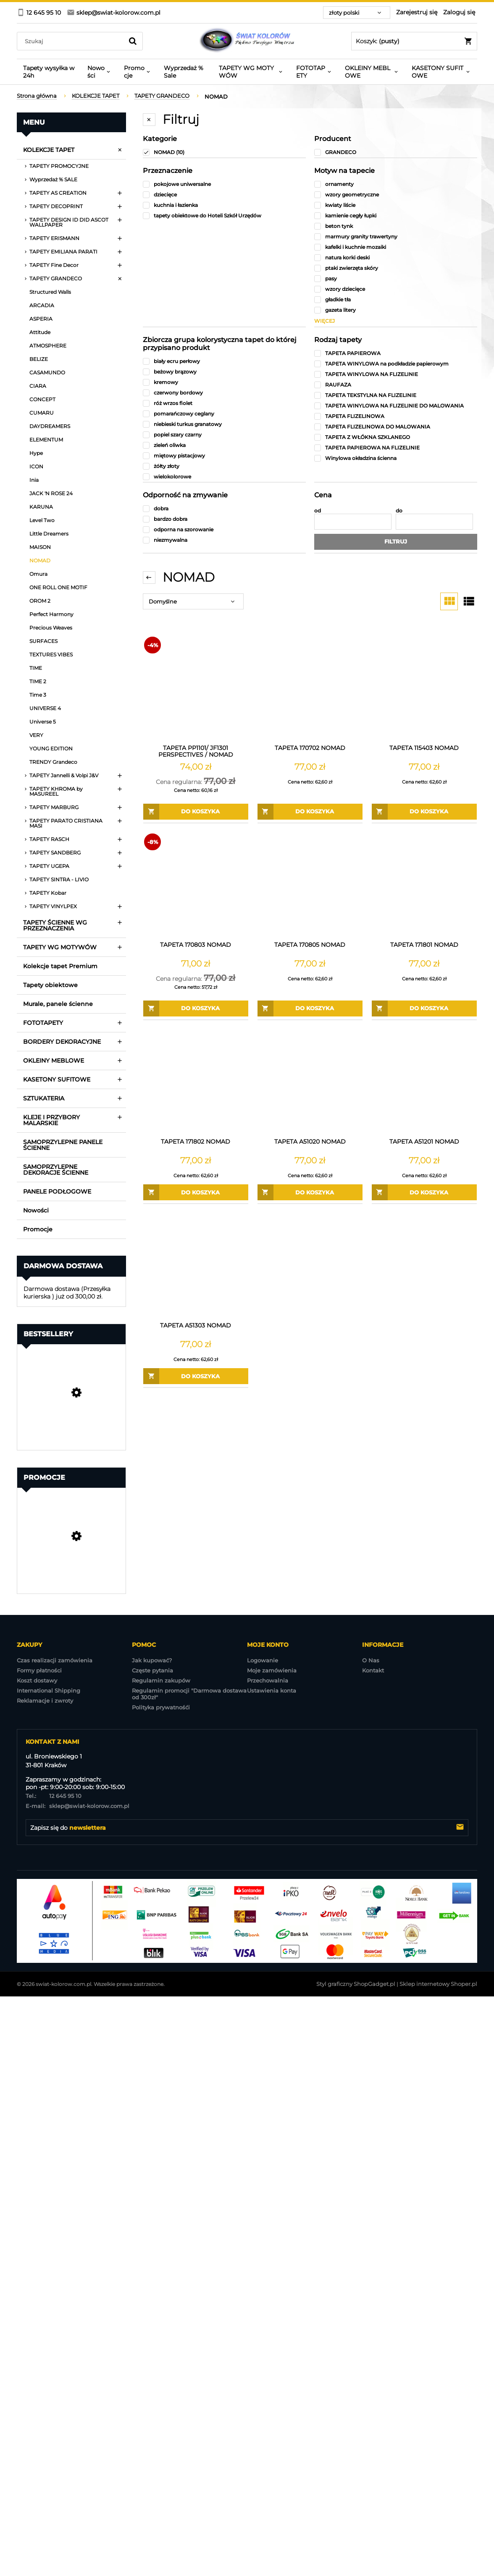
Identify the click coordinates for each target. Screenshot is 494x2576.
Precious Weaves (50, 627)
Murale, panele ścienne (58, 1004)
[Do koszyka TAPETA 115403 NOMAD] (424, 812)
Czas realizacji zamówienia (54, 1660)
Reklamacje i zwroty (45, 1700)
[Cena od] (353, 522)
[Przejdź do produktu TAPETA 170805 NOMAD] (310, 884)
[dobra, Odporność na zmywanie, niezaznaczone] (224, 508)
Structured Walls (50, 292)
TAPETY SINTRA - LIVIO (59, 879)
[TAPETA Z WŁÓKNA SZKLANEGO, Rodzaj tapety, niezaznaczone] (395, 437)
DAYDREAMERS (49, 426)
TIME (35, 668)
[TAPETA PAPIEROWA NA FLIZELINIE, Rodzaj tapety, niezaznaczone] (395, 447)
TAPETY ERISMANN (54, 238)
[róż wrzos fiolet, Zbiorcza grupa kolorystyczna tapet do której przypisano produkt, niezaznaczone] (224, 403)
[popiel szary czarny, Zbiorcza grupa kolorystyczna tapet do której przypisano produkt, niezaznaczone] (224, 434)
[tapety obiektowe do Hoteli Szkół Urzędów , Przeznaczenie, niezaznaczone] (224, 215)
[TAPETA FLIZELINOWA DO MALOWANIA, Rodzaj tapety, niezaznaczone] (395, 426)
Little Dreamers (48, 533)
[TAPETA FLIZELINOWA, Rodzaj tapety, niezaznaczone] (395, 416)
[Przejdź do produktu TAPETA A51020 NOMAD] (310, 1081)
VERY (36, 735)
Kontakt (373, 1670)
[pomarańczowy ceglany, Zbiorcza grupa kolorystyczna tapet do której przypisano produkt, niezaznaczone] (224, 413)
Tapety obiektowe (50, 985)
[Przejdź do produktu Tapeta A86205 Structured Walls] (71, 1559)
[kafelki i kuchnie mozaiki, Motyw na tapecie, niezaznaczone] (395, 247)
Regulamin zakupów (161, 1680)
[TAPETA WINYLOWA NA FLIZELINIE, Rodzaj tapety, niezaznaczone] (395, 374)
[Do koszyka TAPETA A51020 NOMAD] (310, 1192)
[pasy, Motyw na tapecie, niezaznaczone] (395, 278)
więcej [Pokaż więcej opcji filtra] (324, 321)
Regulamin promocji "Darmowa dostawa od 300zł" (189, 1694)
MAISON (40, 547)
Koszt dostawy (37, 1680)
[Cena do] (434, 522)
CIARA (37, 386)
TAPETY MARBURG (54, 807)
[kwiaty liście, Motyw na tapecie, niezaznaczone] (395, 205)
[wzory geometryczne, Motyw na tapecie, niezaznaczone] (395, 194)
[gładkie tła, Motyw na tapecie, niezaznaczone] (395, 299)
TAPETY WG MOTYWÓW (60, 947)
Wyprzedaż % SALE (53, 179)
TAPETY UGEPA (49, 866)
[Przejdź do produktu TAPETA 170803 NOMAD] (195, 884)
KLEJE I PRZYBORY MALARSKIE (51, 1120)
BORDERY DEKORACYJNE (62, 1041)
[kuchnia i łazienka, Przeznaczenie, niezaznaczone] (224, 205)
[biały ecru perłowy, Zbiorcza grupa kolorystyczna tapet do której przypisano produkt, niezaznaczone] (224, 361)
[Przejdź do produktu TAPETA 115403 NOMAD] (424, 687)
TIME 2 (37, 681)
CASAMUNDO (47, 372)
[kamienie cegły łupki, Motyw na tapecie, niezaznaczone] (395, 215)
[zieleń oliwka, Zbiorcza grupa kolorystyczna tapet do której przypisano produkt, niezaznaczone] (224, 445)
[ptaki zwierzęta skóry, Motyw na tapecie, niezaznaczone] (395, 268)
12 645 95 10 (53, 1795)
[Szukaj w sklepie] (72, 41)
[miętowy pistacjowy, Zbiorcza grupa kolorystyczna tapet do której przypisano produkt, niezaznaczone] (224, 455)
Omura (38, 574)
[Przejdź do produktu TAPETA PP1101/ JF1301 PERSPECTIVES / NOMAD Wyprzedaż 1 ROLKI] (195, 687)
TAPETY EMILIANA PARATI (63, 251)
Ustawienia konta (271, 1690)
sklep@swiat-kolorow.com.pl (77, 1806)
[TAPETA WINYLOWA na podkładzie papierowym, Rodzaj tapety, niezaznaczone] (395, 363)
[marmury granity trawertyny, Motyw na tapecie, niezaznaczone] (395, 236)
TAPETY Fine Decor (54, 265)
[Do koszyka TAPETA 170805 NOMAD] (310, 1008)
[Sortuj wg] (193, 601)
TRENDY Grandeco (53, 762)
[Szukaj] (132, 41)
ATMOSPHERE (47, 345)
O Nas (370, 1660)
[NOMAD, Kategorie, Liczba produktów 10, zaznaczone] (224, 152)
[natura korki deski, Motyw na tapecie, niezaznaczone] (395, 257)
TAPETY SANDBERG (55, 852)
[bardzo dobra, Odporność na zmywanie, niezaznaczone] (224, 519)
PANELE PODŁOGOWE (57, 1191)
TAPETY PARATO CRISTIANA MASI (65, 823)
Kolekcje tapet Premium (60, 966)
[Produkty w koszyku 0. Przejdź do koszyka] (414, 41)
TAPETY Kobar (47, 893)
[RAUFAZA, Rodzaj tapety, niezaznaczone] (395, 384)
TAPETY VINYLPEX (53, 906)
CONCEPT (42, 399)
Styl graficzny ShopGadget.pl (355, 1983)
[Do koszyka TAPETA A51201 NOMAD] (424, 1192)
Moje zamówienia (272, 1670)
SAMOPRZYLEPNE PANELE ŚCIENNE (62, 1145)
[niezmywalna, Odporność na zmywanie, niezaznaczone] (224, 540)
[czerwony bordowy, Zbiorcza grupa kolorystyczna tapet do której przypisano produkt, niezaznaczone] (224, 392)
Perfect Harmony (51, 614)
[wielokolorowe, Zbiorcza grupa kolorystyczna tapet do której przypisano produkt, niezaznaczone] (224, 476)
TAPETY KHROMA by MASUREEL (56, 791)
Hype (36, 453)
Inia (34, 480)
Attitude (39, 332)
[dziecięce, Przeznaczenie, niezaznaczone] (224, 194)
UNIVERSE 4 (45, 708)
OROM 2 (39, 601)
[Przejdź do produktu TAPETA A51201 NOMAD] (424, 1081)
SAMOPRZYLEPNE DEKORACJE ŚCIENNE (55, 1169)
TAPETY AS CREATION (58, 193)
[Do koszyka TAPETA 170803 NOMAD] (195, 1008)
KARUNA (41, 507)
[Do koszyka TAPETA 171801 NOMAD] (424, 1008)
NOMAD (39, 560)
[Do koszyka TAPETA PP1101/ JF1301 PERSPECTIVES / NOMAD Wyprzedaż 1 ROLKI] (195, 812)
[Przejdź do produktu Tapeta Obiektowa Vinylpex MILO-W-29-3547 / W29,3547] (71, 1415)
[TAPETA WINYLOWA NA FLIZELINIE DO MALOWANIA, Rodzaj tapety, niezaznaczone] (395, 405)
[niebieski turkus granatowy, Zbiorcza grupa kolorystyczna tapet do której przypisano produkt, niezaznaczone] (224, 424)
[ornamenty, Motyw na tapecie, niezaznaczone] (395, 184)
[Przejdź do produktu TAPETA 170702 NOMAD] (310, 687)
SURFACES (43, 641)
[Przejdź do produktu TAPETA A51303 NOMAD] (195, 1265)
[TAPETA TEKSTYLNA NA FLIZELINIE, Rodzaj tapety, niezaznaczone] (395, 395)
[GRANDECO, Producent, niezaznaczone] (395, 152)
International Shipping (48, 1690)
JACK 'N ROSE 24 (51, 493)
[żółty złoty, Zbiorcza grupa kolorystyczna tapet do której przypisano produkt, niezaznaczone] (224, 466)
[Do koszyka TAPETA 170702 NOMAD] (310, 812)
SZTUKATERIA (43, 1098)
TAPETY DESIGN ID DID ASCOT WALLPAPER (68, 222)
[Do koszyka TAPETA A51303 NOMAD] (195, 1376)
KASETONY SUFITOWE (56, 1079)
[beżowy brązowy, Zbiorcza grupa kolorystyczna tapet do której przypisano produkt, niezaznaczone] (224, 371)
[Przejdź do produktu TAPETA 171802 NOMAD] (195, 1081)
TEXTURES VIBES (51, 654)
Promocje (38, 1229)
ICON (36, 466)
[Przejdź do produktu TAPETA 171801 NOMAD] (424, 884)
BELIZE (38, 359)
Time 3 (37, 695)
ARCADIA (41, 305)
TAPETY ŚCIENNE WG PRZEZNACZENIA (55, 925)
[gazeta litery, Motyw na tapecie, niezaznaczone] (395, 310)
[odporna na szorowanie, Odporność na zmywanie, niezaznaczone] (224, 529)
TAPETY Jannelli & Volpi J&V (63, 775)
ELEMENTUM (46, 439)
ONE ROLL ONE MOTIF (58, 587)
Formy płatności (39, 1670)
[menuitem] (49, 71)
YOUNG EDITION (51, 748)
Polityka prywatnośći (161, 1707)
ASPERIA (41, 319)
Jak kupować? (152, 1660)
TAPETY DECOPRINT (56, 206)
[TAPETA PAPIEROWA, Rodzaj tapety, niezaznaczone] (395, 353)
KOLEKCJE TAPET (48, 150)
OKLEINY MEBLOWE (53, 1060)
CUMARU (41, 413)
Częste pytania (152, 1670)
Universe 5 (42, 721)
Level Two (42, 520)
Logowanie (262, 1660)
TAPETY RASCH (49, 839)
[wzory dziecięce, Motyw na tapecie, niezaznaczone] (395, 289)
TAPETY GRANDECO (55, 278)
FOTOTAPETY (43, 1023)
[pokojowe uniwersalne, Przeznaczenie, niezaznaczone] (224, 184)
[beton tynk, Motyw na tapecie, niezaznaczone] (395, 226)
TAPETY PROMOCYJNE (59, 166)
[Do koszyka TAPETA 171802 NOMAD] (195, 1192)
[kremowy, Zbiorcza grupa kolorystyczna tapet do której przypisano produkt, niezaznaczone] (224, 382)
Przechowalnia (267, 1680)
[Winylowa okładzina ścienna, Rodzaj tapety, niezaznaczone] (395, 458)
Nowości (36, 1210)
